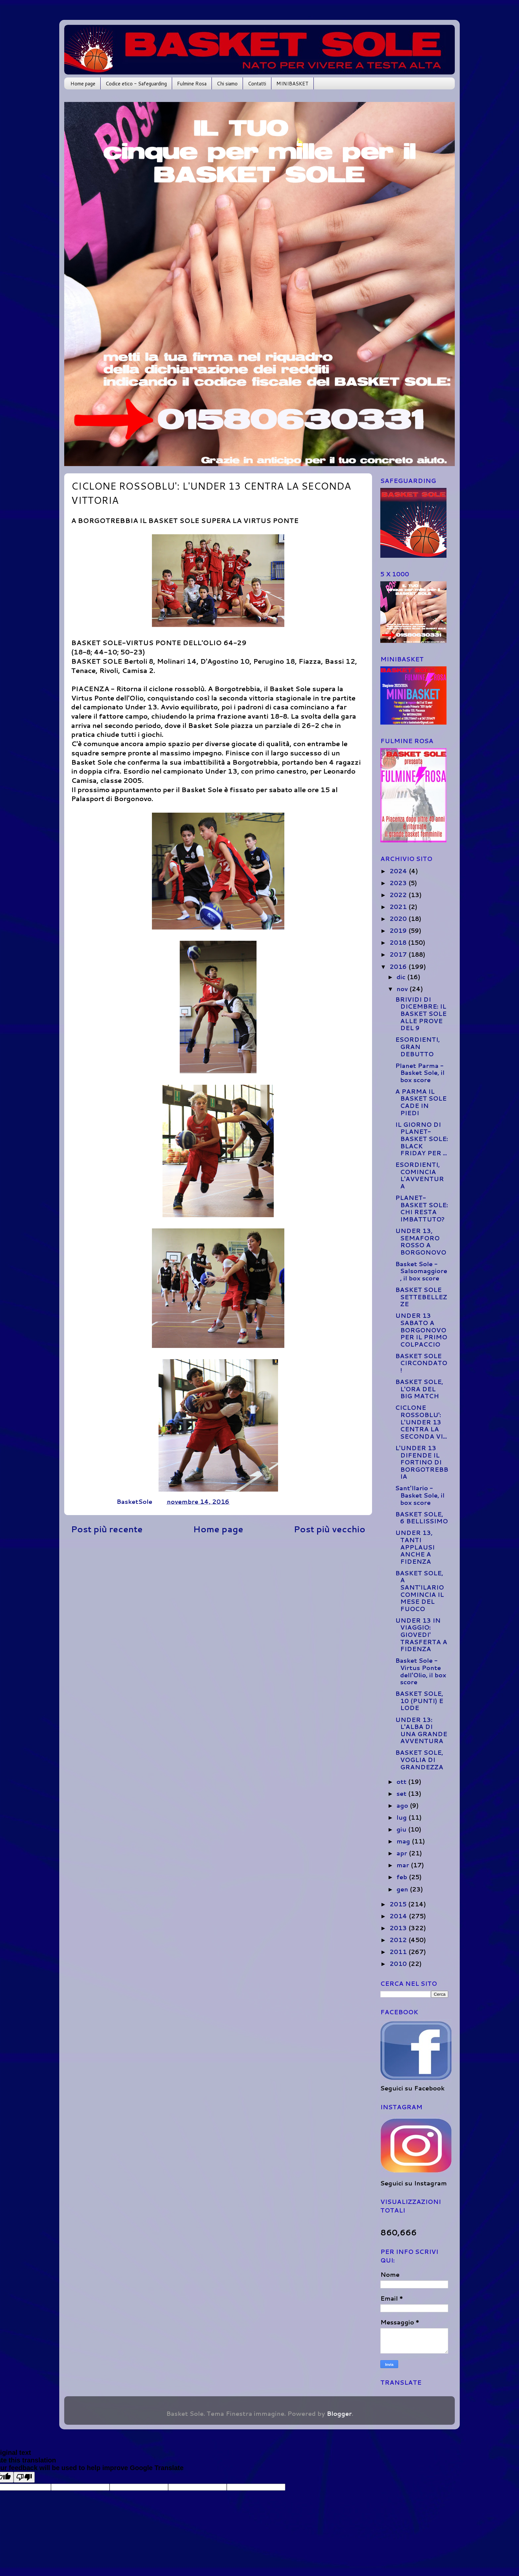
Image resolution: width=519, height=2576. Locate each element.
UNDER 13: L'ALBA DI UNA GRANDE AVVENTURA (421, 1730)
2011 (399, 1951)
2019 (399, 930)
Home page (83, 83)
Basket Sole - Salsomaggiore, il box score (421, 1271)
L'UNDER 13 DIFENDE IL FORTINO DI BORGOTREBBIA (421, 1462)
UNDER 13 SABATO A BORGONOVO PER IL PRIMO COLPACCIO (421, 1329)
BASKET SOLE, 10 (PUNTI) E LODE (419, 1700)
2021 (399, 906)
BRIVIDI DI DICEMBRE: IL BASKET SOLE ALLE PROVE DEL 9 (421, 1013)
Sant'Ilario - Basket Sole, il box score (420, 1495)
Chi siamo (227, 83)
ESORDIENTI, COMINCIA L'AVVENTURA (419, 1175)
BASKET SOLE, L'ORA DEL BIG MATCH (419, 1388)
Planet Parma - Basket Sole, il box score (420, 1072)
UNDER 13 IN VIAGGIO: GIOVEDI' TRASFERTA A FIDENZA (421, 1634)
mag (404, 1841)
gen (403, 1889)
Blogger (339, 2413)
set (402, 1793)
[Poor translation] (24, 2477)
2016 (399, 966)
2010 (399, 1963)
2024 (399, 871)
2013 (399, 1928)
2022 (399, 894)
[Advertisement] (218, 1591)
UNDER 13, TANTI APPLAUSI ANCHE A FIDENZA (415, 1546)
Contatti (257, 83)
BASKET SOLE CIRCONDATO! (421, 1363)
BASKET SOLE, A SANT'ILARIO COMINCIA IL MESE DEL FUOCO (419, 1591)
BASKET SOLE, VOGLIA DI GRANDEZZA (419, 1759)
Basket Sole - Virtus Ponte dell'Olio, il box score (420, 1671)
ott (402, 1781)
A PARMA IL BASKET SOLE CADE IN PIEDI (421, 1102)
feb (403, 1877)
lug (402, 1817)
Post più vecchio (329, 1529)
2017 (399, 954)
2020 (399, 918)
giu (402, 1829)
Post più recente (107, 1529)
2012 (399, 1939)
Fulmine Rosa (192, 83)
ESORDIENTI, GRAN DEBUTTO (417, 1046)
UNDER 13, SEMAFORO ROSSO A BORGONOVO (420, 1241)
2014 (399, 1916)
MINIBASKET (292, 83)
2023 (399, 883)
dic (402, 977)
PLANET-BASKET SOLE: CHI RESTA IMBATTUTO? (421, 1208)
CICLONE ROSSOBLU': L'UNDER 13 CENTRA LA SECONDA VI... (421, 1421)
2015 (399, 1904)
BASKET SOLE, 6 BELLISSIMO (421, 1518)
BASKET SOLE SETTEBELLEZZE (421, 1296)
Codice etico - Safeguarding (136, 83)
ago (403, 1805)
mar (404, 1865)
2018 (399, 942)
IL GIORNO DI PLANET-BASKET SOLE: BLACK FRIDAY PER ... (421, 1138)
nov (403, 988)
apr (403, 1853)
